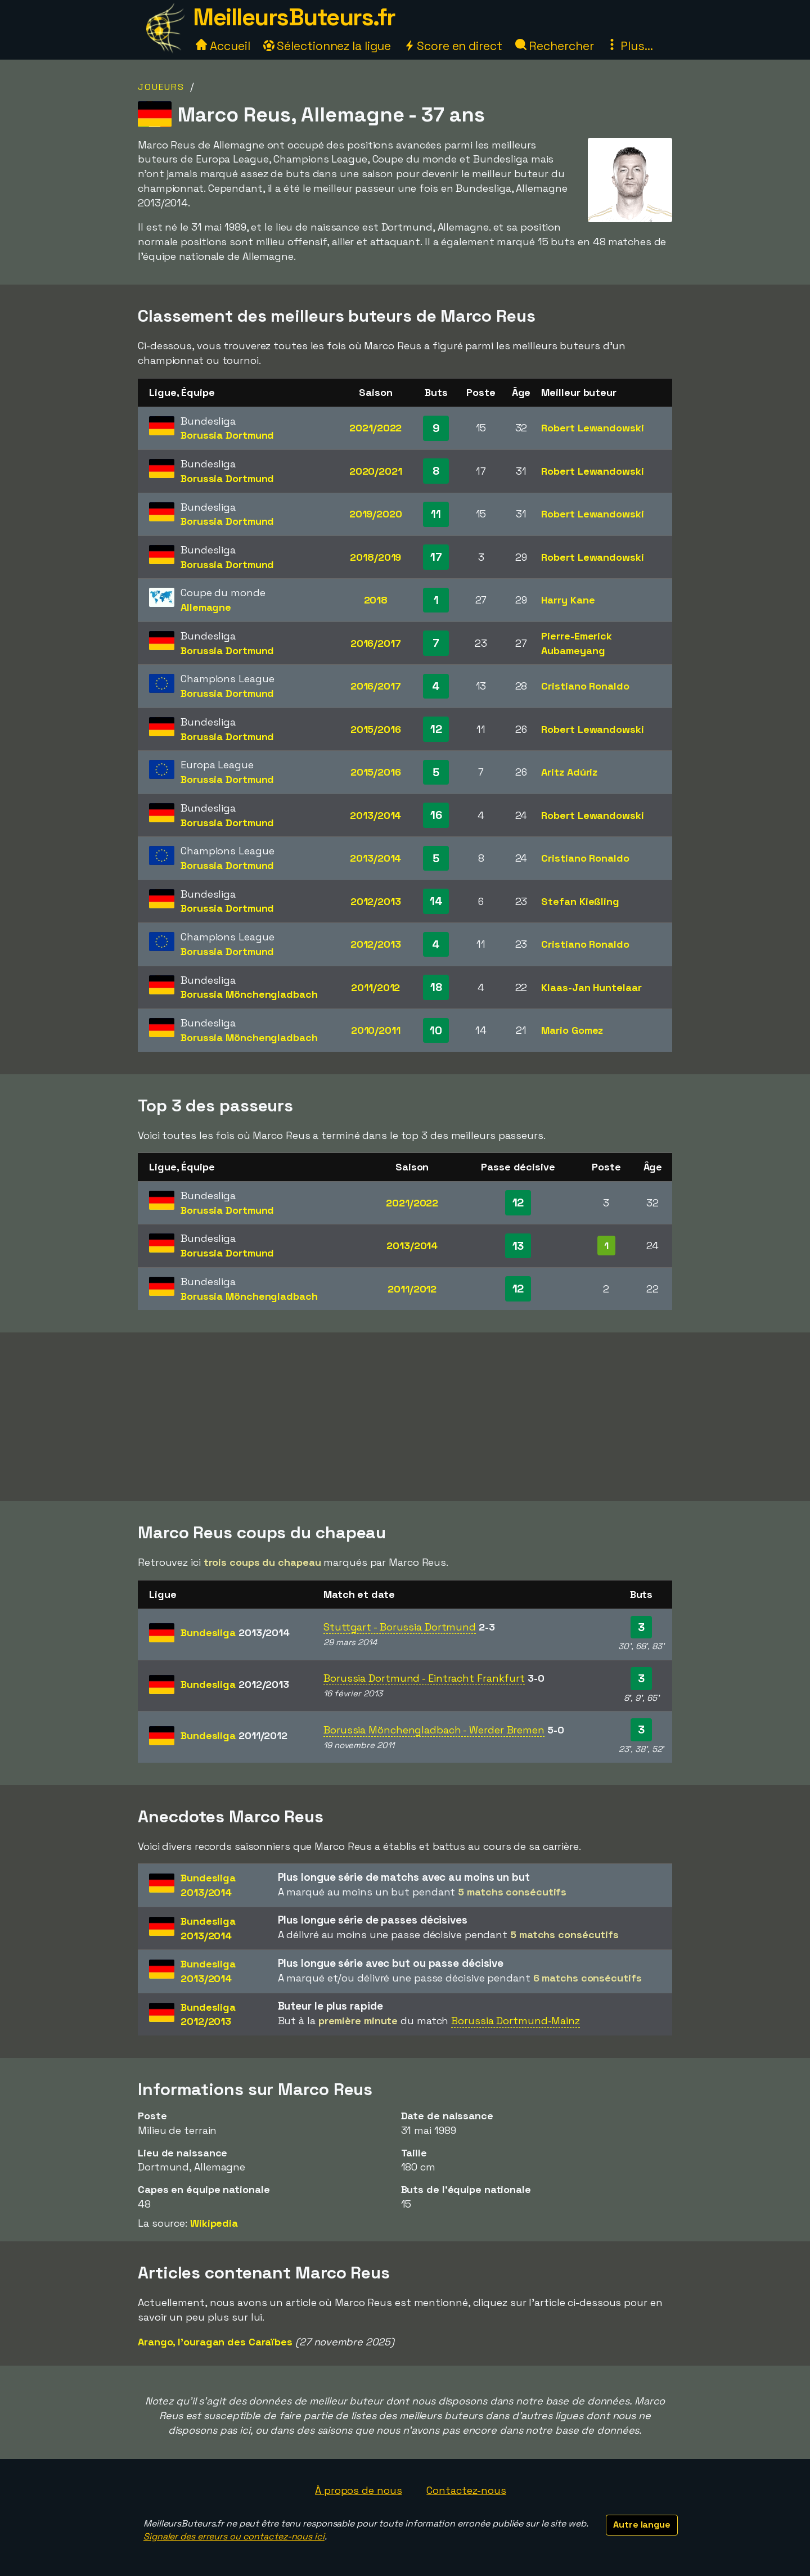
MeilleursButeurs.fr (294, 17)
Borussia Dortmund (227, 435)
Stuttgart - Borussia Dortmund (399, 1626)
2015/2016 (375, 729)
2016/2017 (375, 643)
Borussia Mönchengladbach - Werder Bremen (433, 1729)
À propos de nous (358, 2490)
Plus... (629, 45)
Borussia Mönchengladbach (249, 994)
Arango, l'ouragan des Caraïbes (215, 2341)
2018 (376, 599)
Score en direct (453, 45)
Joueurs (161, 87)
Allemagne (206, 607)
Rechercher (554, 45)
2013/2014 (375, 815)
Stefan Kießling (580, 901)
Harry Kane (568, 599)
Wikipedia (214, 2223)
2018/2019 (375, 557)
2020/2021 (375, 471)
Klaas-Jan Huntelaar (591, 987)
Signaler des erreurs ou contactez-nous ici (234, 2536)
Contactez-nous (466, 2490)
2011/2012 (375, 987)
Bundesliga (235, 1632)
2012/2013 (375, 901)
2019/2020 (375, 513)
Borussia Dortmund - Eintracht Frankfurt (424, 1678)
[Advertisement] (405, 1417)
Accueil (223, 45)
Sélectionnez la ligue (327, 45)
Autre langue (641, 2524)
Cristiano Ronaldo (585, 685)
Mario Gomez (572, 1030)
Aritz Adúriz (569, 771)
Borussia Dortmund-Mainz (515, 2020)
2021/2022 (375, 427)
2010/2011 (375, 1030)
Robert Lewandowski (592, 427)
